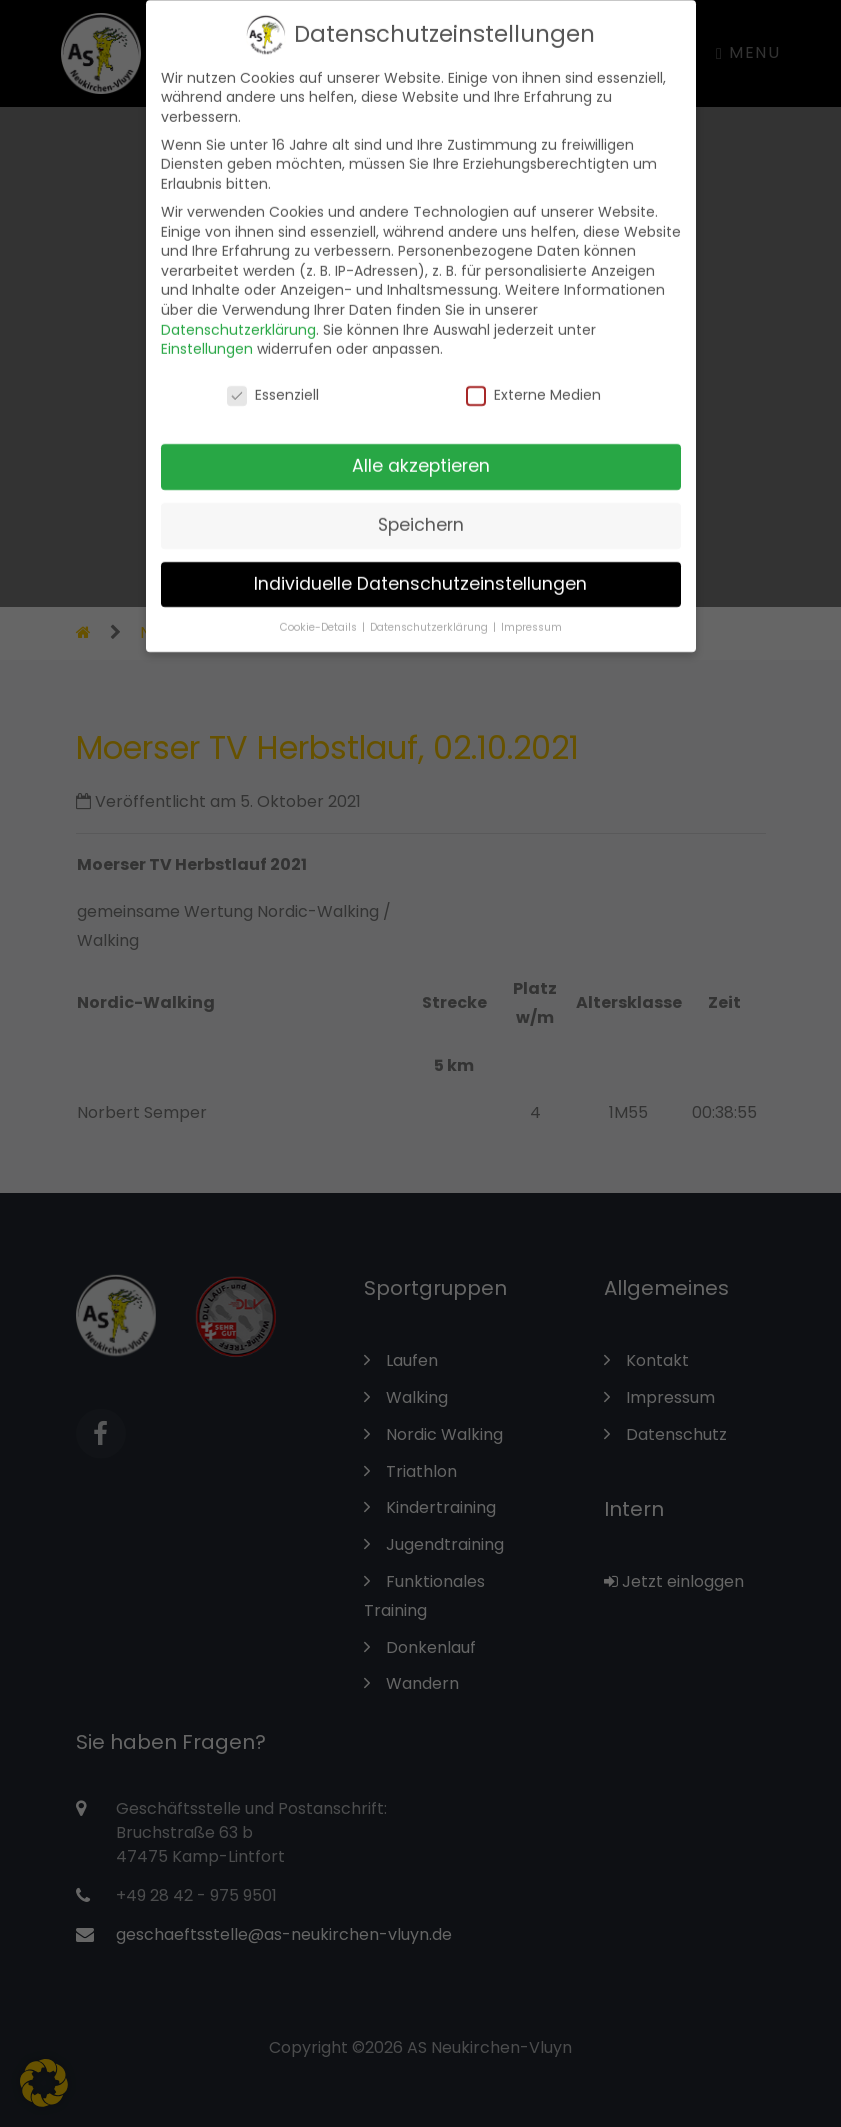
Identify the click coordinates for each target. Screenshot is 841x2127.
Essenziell (273, 382)
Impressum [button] (531, 613)
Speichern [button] (421, 512)
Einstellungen (207, 336)
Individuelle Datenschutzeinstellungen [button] (420, 571)
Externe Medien (533, 382)
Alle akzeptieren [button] (421, 453)
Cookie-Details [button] (320, 613)
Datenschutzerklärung (238, 316)
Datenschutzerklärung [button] (430, 613)
